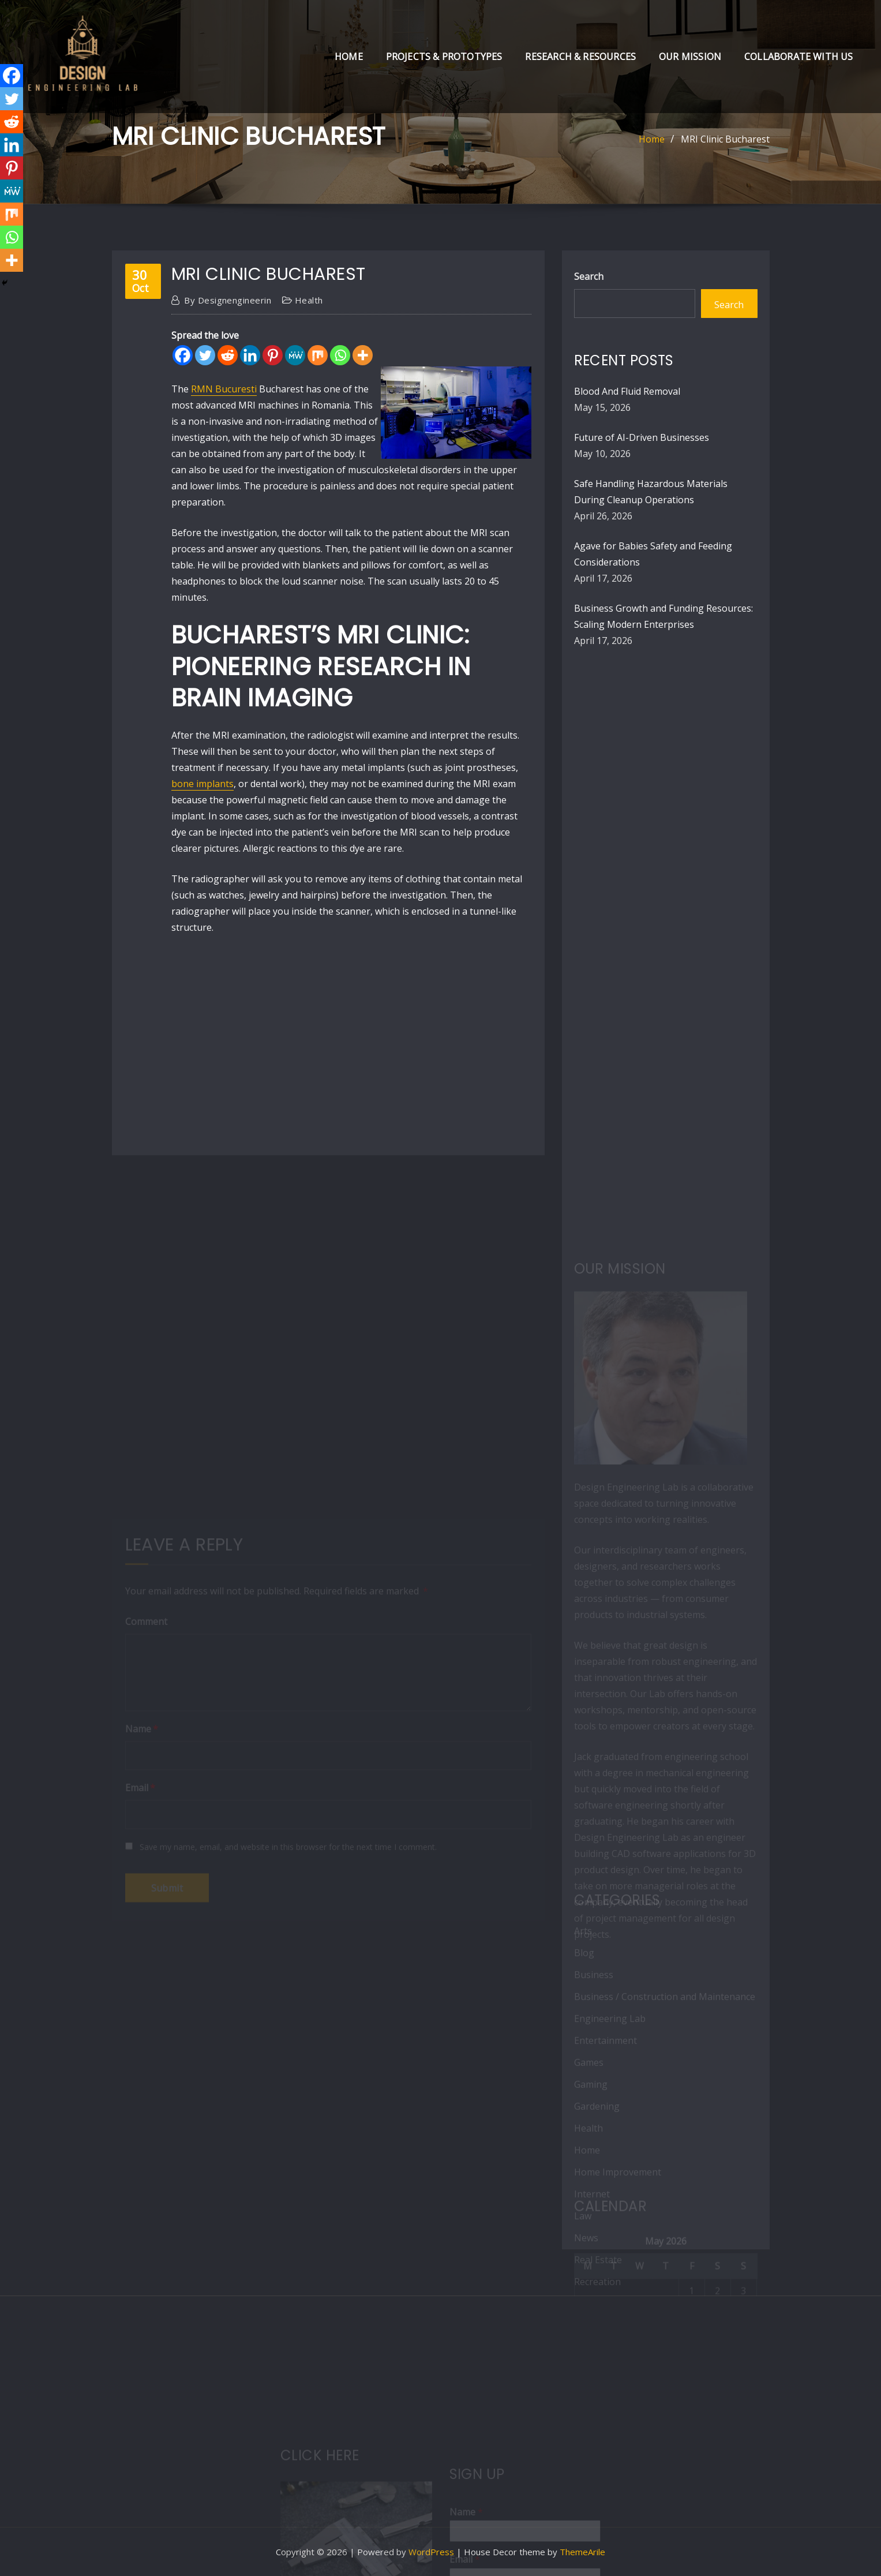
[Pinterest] (273, 355)
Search (588, 276)
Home (349, 56)
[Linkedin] (250, 355)
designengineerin (227, 300)
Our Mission (690, 56)
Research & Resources (580, 56)
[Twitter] (205, 355)
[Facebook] (183, 355)
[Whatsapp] (340, 355)
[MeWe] (295, 355)
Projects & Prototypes (444, 56)
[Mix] (318, 355)
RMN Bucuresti (224, 389)
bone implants (202, 783)
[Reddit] (228, 355)
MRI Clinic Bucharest (725, 139)
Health (309, 300)
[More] (363, 355)
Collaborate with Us (798, 56)
